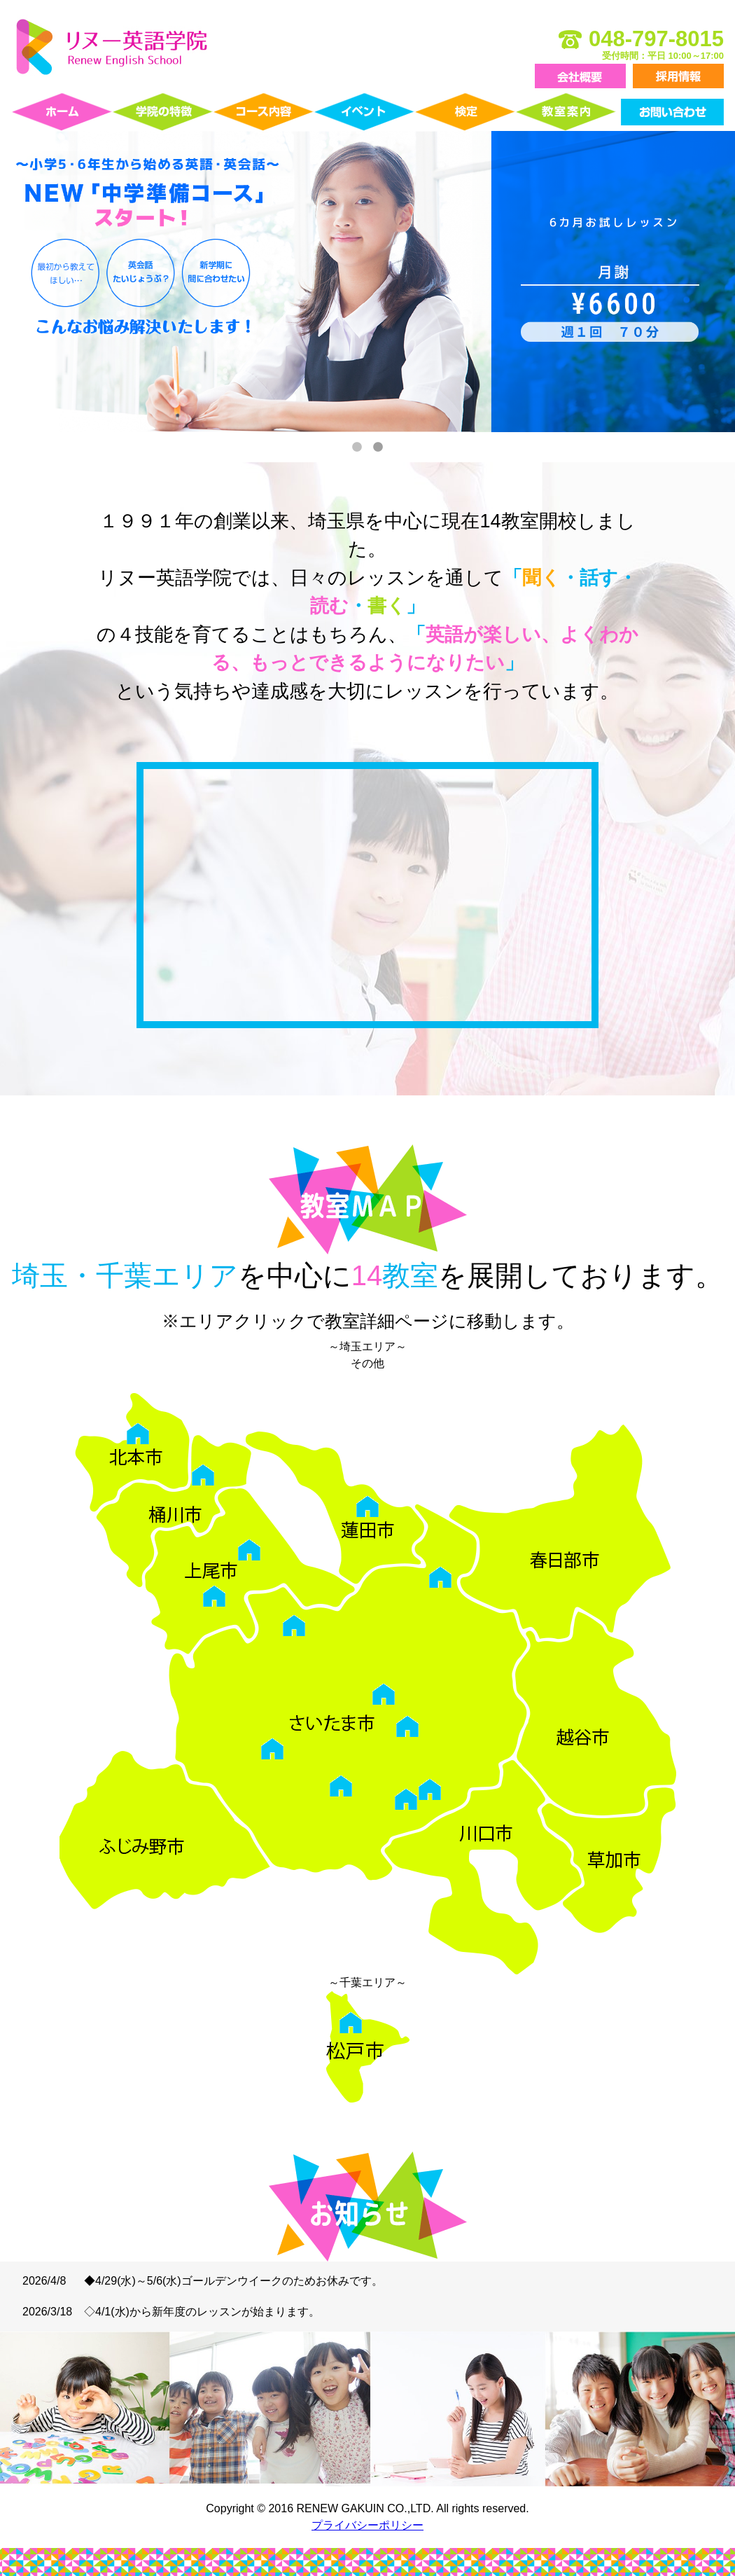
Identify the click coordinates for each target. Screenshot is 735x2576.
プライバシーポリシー (368, 2525)
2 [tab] (378, 448)
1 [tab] (357, 448)
